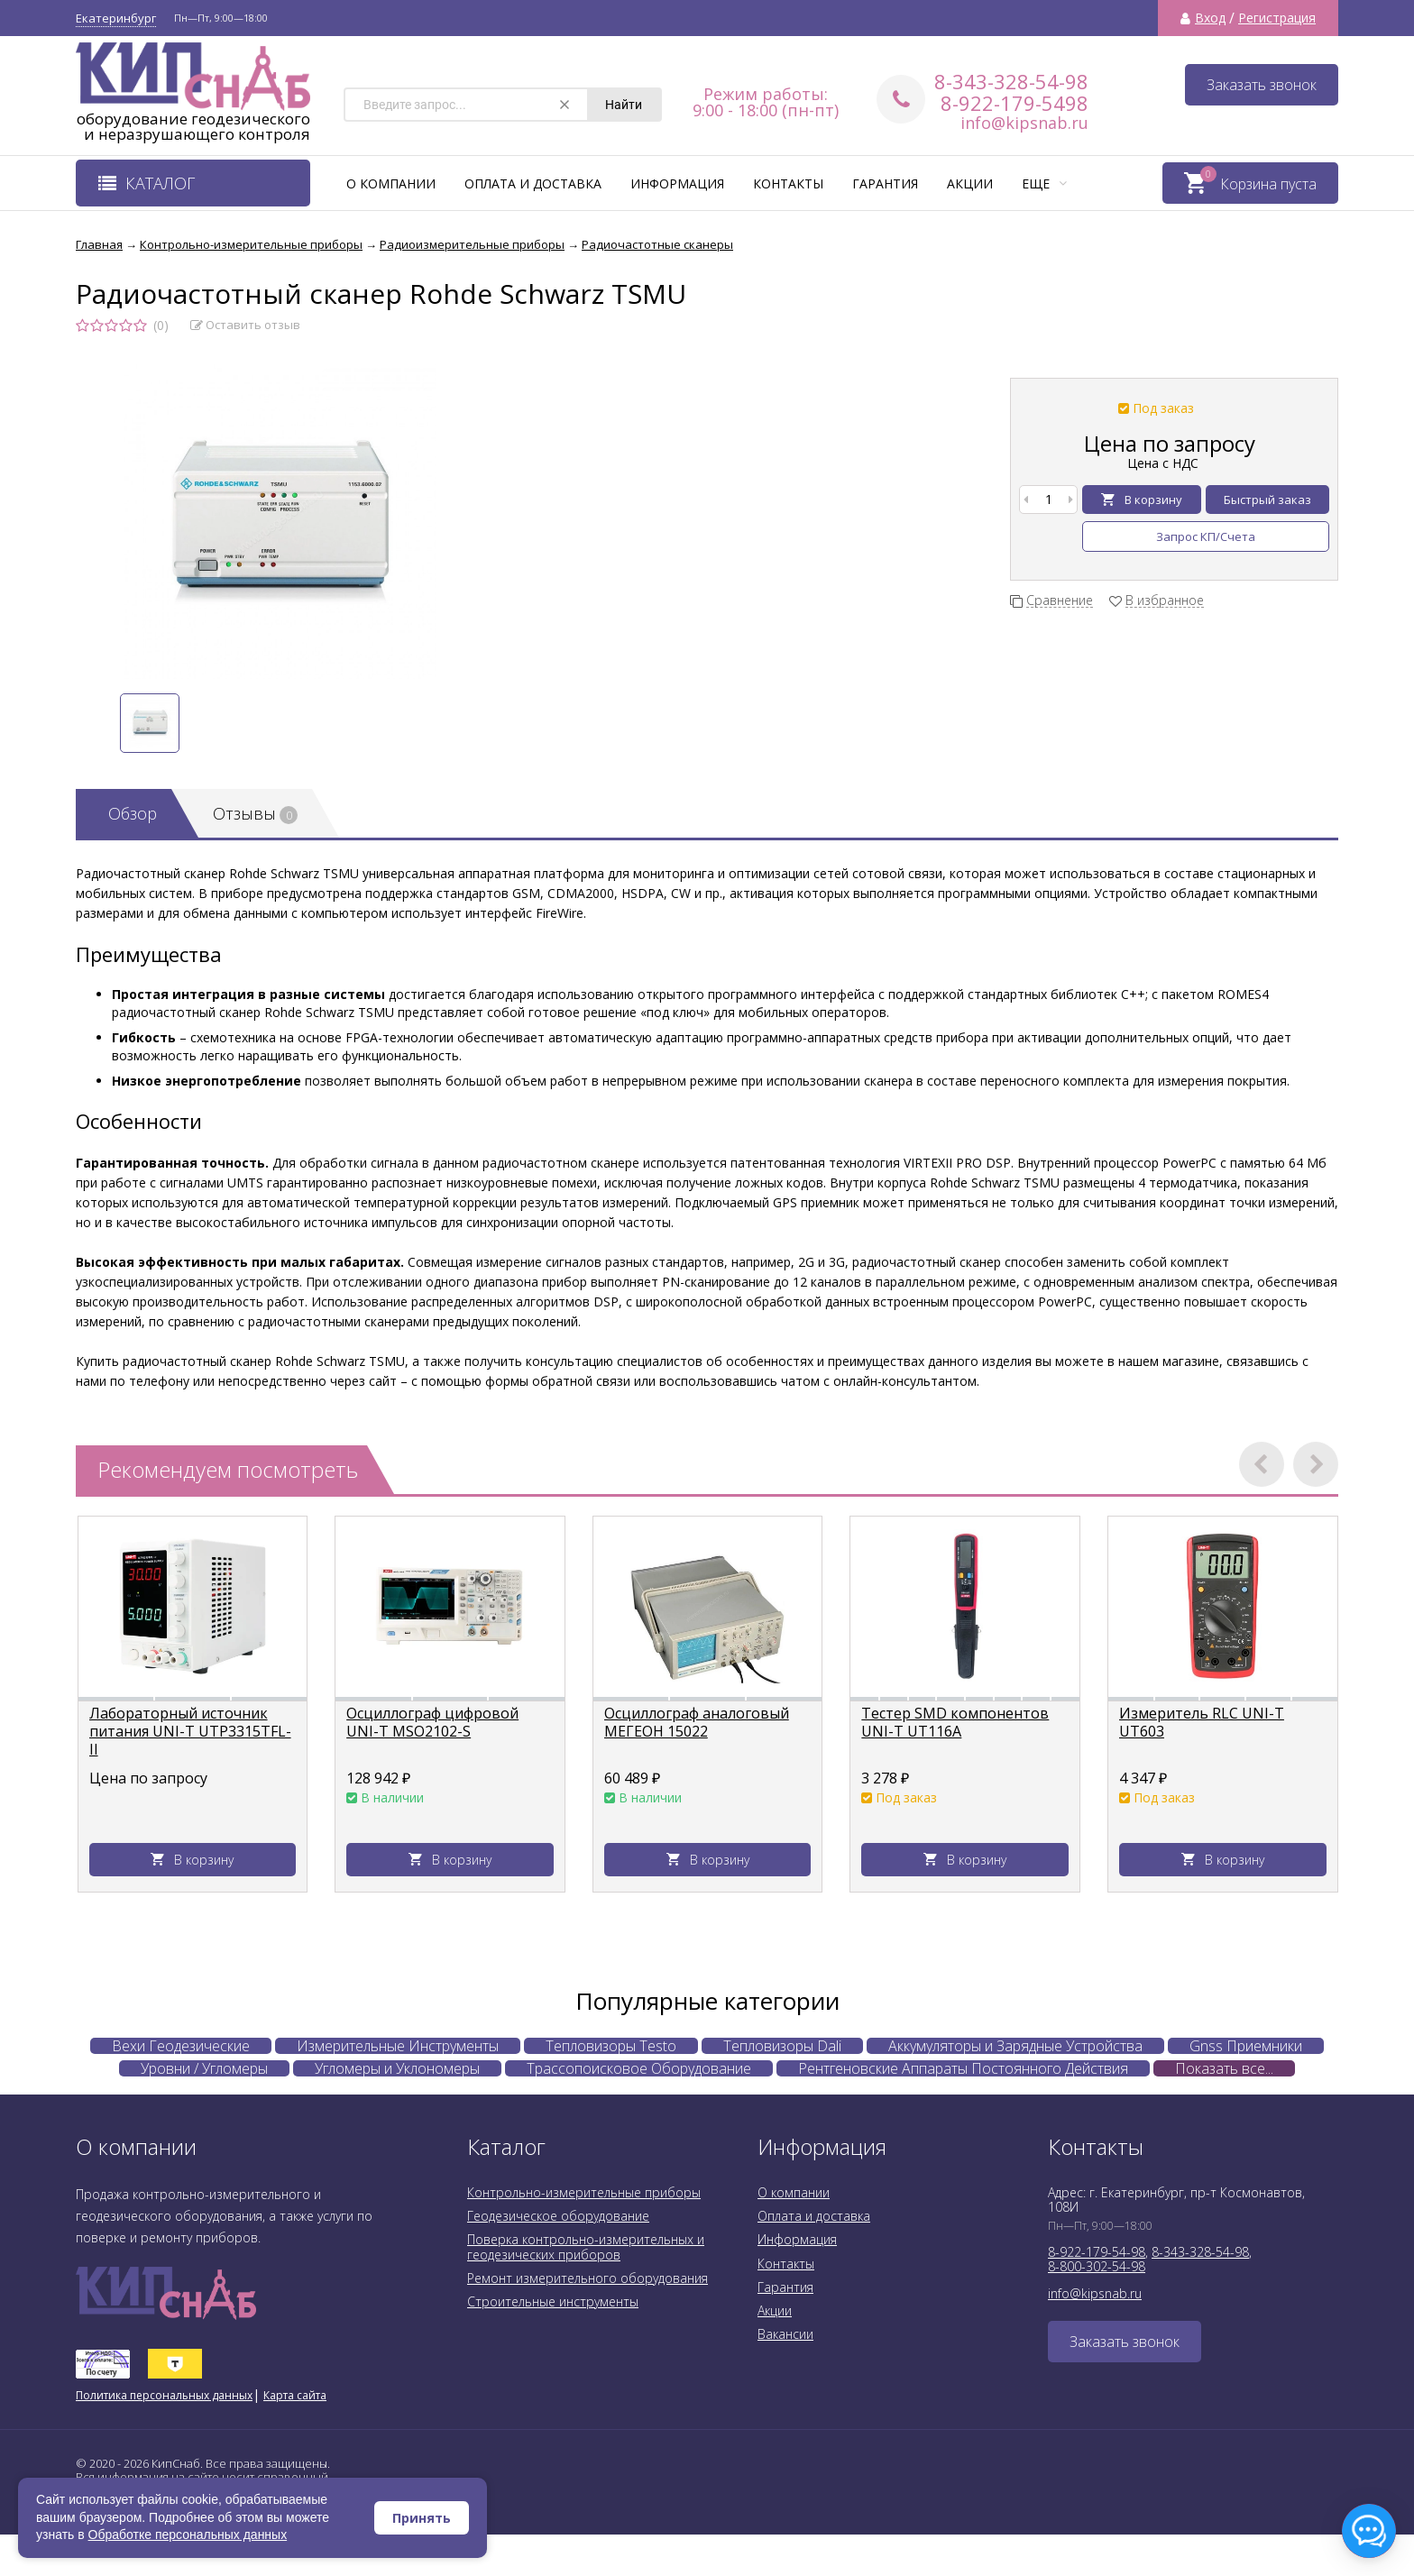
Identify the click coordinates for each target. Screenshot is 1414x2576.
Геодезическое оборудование (558, 2215)
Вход (1210, 18)
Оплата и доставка (532, 183)
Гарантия (885, 183)
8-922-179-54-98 (1096, 2251)
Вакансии (785, 2333)
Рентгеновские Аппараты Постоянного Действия (963, 2068)
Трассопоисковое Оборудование (639, 2068)
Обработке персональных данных (188, 2534)
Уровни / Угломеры (204, 2068)
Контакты (788, 183)
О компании (391, 183)
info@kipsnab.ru (1024, 123)
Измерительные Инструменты (398, 2046)
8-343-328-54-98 (1011, 81)
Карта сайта (294, 2395)
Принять (421, 2517)
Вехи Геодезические (181, 2046)
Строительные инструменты (552, 2301)
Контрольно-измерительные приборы (584, 2192)
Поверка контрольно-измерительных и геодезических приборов (585, 2246)
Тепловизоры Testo (611, 2046)
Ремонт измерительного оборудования (587, 2278)
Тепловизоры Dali (782, 2046)
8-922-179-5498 (1014, 103)
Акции (970, 183)
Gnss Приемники (1245, 2046)
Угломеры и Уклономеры (397, 2068)
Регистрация (1277, 18)
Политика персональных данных (164, 2395)
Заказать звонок (1262, 85)
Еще (1044, 183)
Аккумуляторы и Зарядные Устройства (1015, 2046)
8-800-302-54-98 (1096, 2266)
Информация (677, 183)
